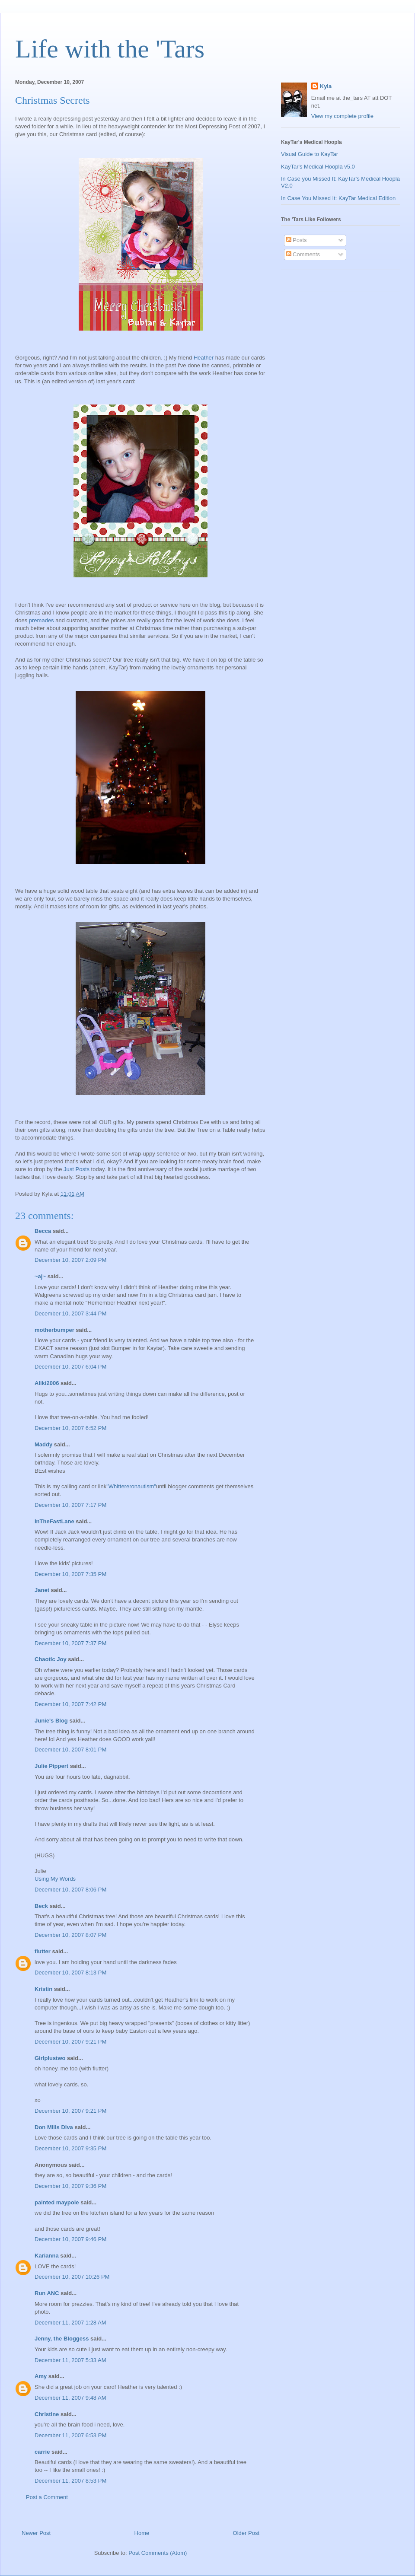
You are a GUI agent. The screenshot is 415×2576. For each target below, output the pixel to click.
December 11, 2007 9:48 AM (70, 2398)
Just (69, 1169)
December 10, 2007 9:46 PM (70, 2239)
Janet (42, 1590)
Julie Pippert (51, 1766)
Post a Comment (47, 2497)
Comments (303, 254)
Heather (204, 357)
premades (41, 620)
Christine (47, 2414)
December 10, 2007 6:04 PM (70, 1366)
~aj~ (40, 1276)
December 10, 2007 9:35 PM (70, 2148)
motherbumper (54, 1330)
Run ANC (47, 2293)
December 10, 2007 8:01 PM (70, 1749)
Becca (43, 1231)
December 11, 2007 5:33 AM (70, 2360)
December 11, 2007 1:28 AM (70, 2322)
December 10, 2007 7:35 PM (70, 1574)
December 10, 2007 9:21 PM (70, 2041)
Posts (82, 1169)
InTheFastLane (54, 1521)
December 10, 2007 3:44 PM (70, 1313)
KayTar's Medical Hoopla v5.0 (318, 166)
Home (142, 2533)
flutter (43, 1951)
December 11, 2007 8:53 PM (70, 2480)
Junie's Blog (51, 1720)
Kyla (326, 86)
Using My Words (55, 1878)
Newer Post (36, 2533)
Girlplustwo (50, 2058)
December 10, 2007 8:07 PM (70, 1935)
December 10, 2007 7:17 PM (70, 1505)
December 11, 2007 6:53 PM (70, 2435)
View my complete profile (342, 116)
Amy (41, 2376)
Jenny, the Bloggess (62, 2338)
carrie (42, 2452)
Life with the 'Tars (109, 49)
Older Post (246, 2533)
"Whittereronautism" (131, 1486)
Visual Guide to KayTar (309, 154)
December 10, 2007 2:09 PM (70, 1260)
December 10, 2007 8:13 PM (70, 1972)
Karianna (47, 2255)
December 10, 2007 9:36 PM (70, 2186)
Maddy (43, 1444)
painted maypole (57, 2202)
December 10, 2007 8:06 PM (70, 1889)
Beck (41, 1906)
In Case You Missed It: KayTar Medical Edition (338, 198)
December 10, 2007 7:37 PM (70, 1643)
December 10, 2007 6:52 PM (70, 1428)
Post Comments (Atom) (157, 2553)
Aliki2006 (47, 1383)
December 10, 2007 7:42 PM (70, 1704)
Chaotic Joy (51, 1659)
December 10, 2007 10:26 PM (72, 2277)
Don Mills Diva (54, 2127)
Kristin (43, 1989)
